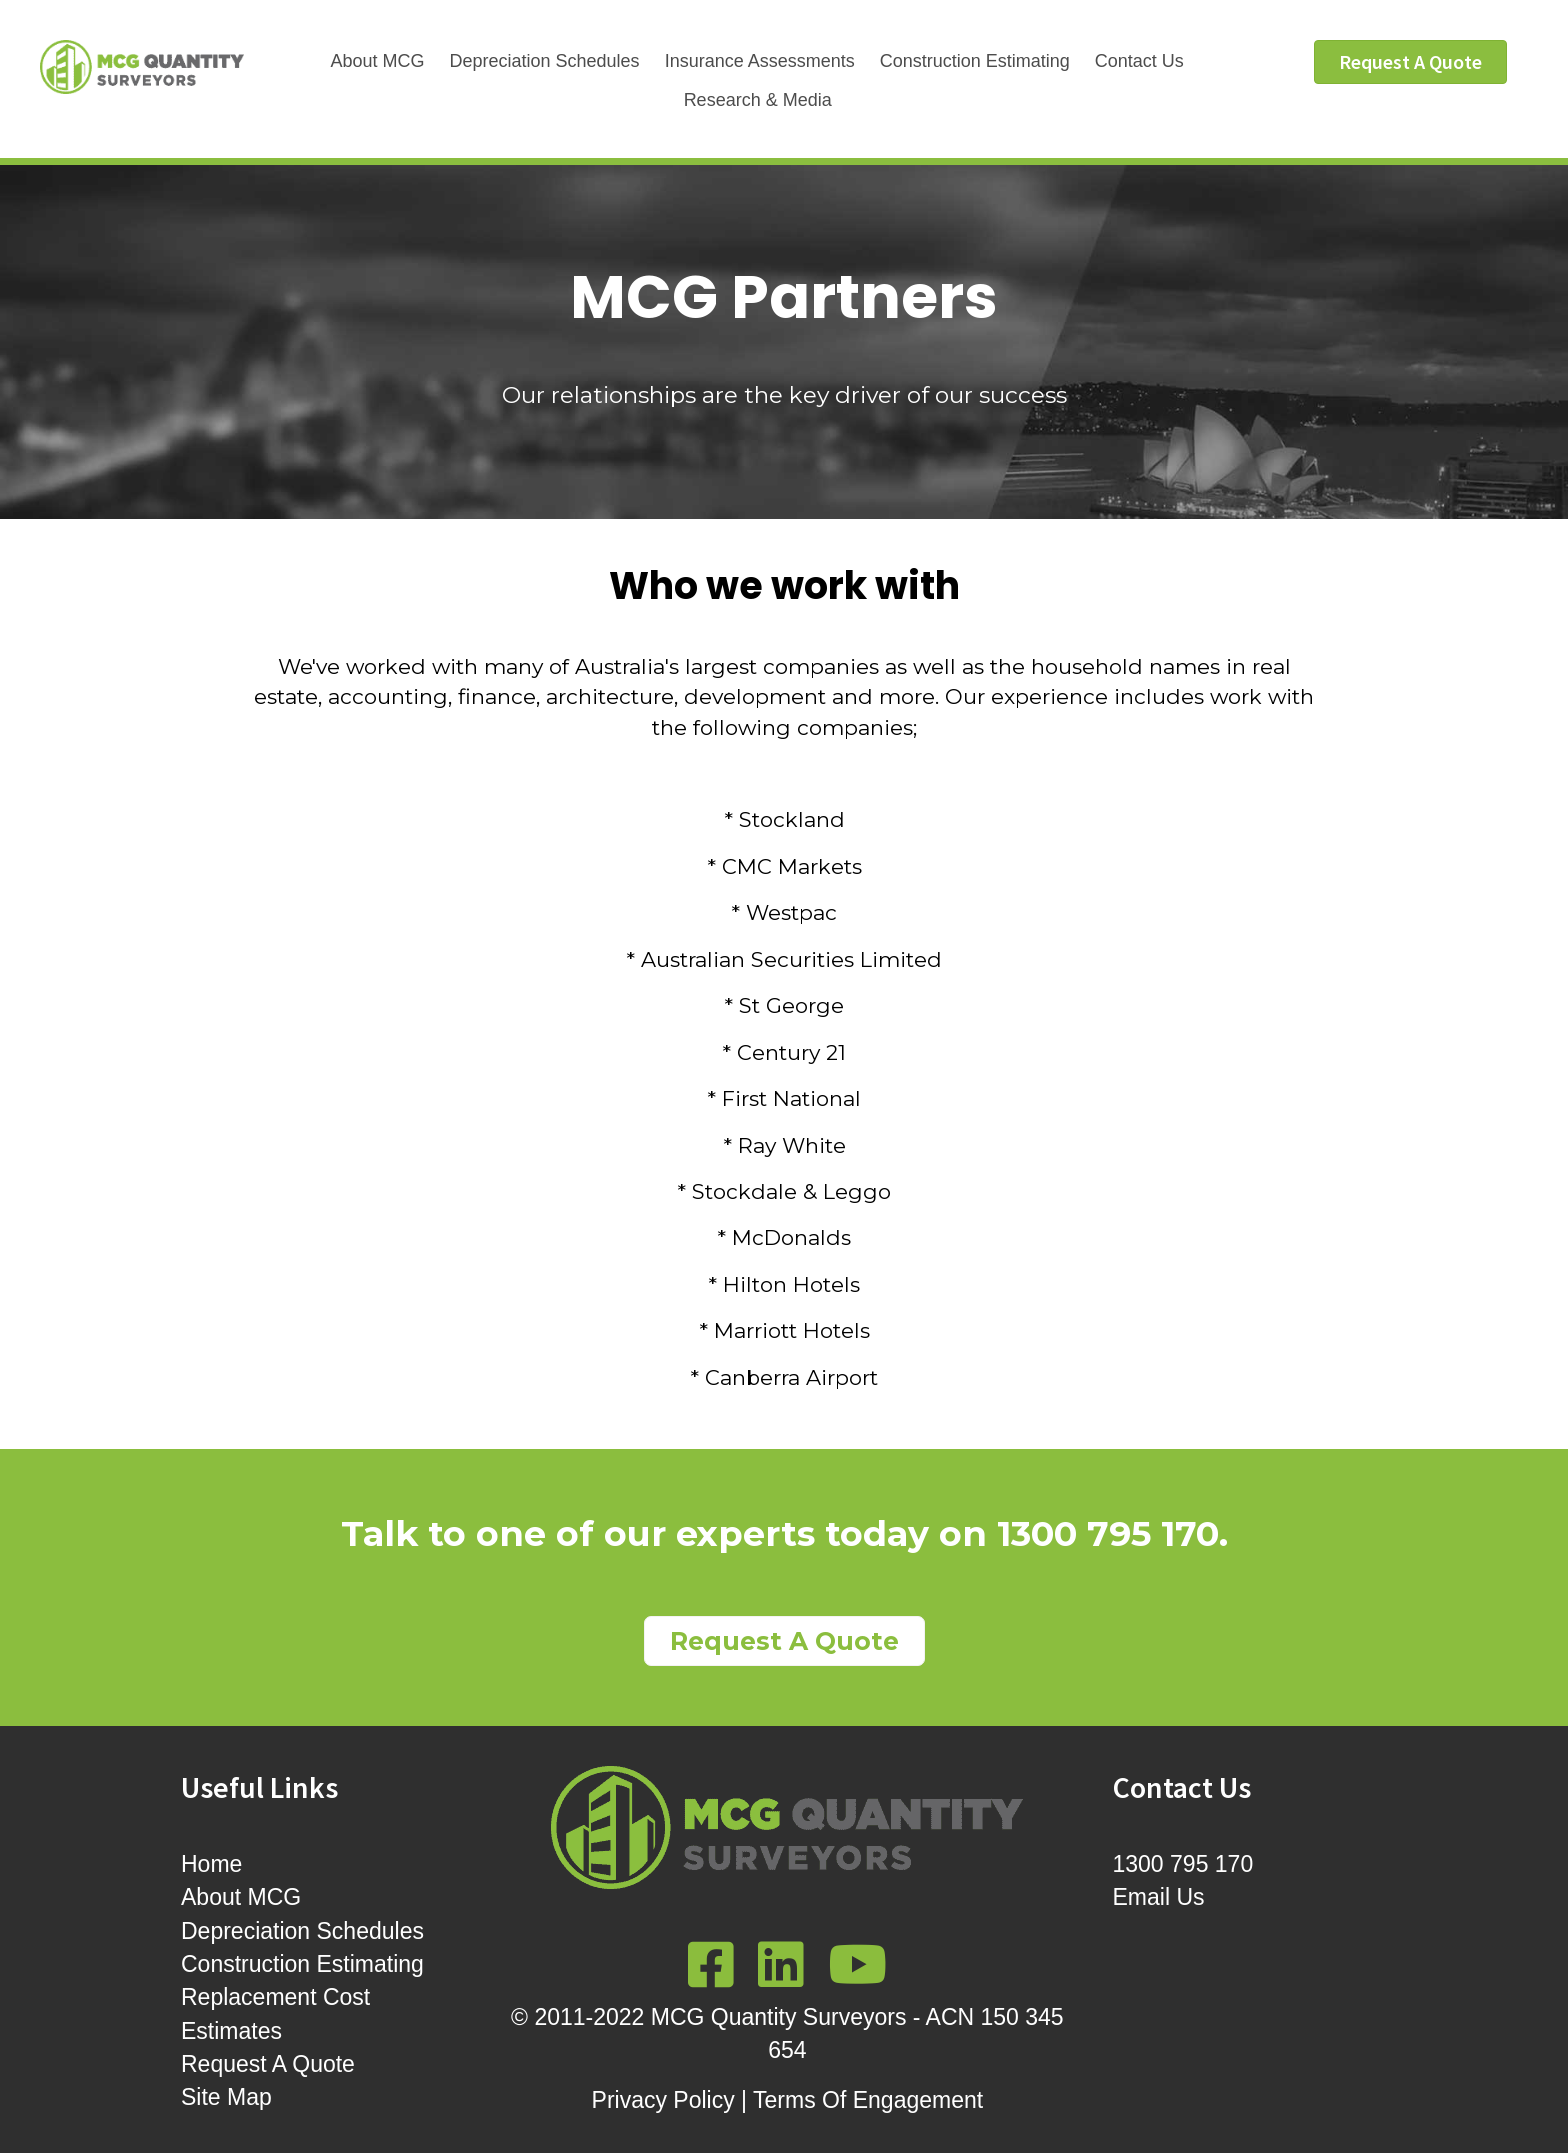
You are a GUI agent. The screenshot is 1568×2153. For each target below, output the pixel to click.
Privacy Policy (663, 2100)
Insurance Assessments (760, 61)
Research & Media (758, 100)
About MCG (377, 61)
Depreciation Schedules (545, 61)
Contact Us (1139, 61)
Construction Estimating (975, 61)
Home (211, 1864)
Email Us (1159, 1897)
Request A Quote (268, 2064)
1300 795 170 (1108, 1533)
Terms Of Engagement (868, 2100)
